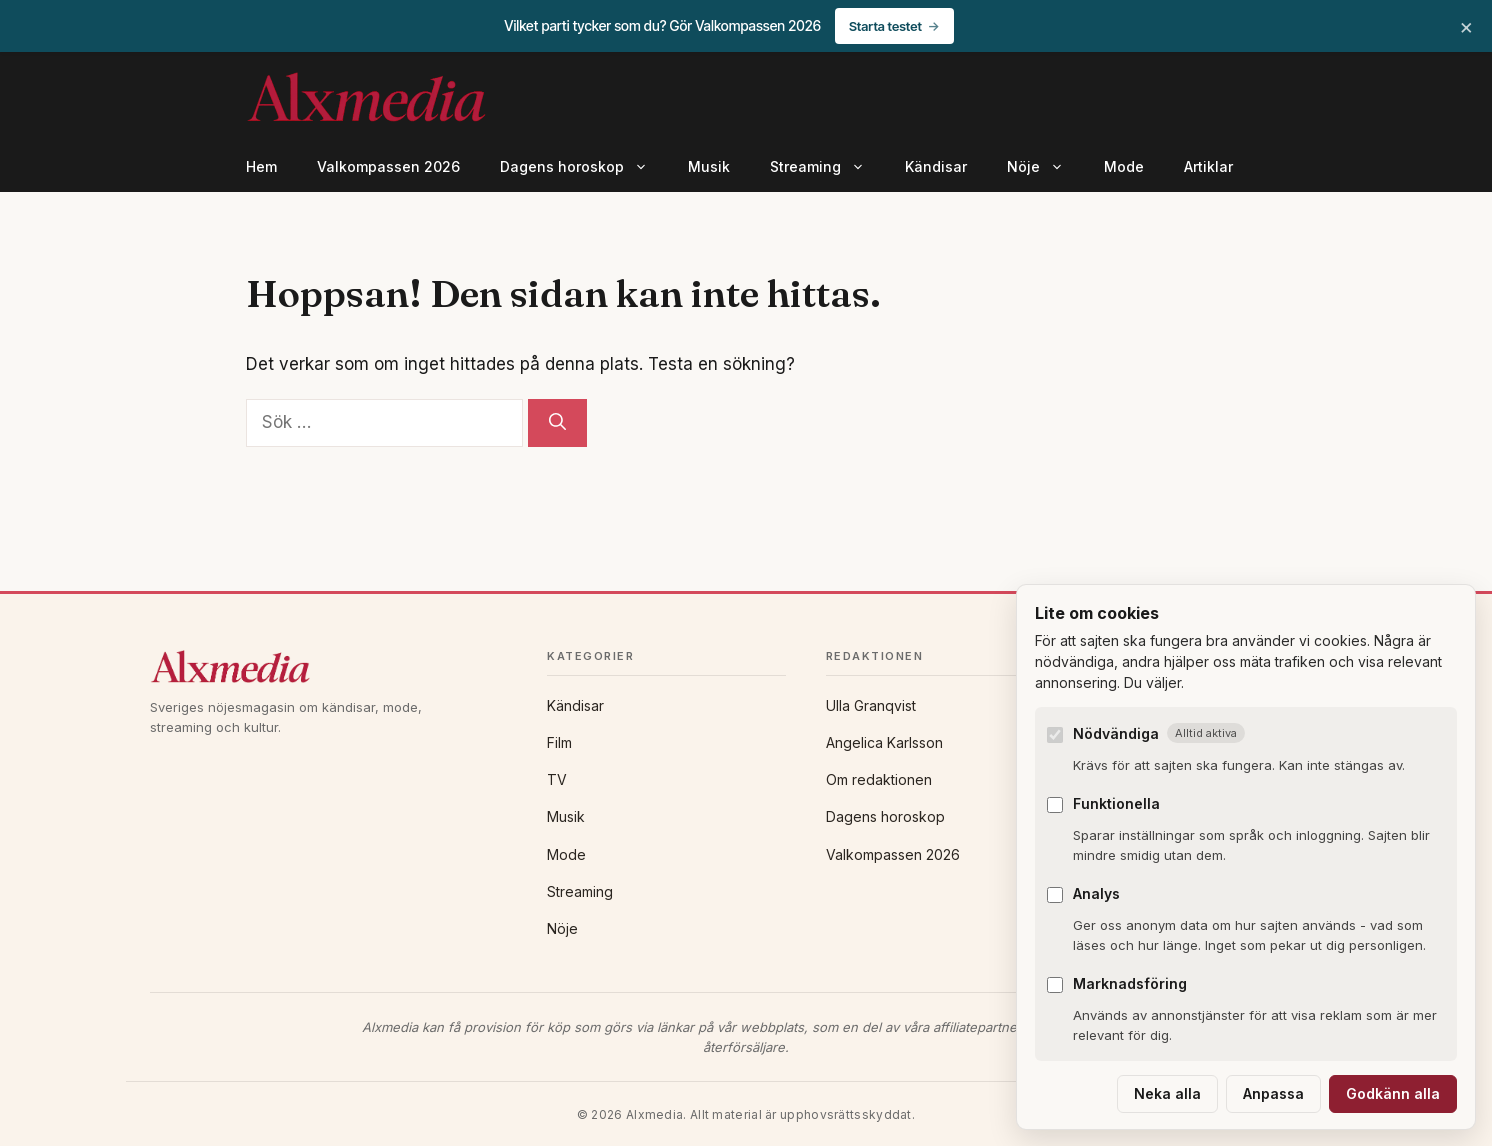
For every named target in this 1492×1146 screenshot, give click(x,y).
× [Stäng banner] (1466, 26)
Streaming (827, 167)
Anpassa (1273, 1093)
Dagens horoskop (584, 167)
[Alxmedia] (328, 666)
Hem (261, 166)
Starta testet (885, 26)
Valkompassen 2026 (388, 166)
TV (557, 779)
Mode (1124, 166)
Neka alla (1167, 1093)
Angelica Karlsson (884, 742)
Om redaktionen (879, 779)
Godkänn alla (1393, 1093)
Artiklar (1208, 166)
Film (559, 742)
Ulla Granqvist (871, 705)
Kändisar (936, 166)
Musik (709, 166)
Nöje (1045, 167)
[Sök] (557, 423)
